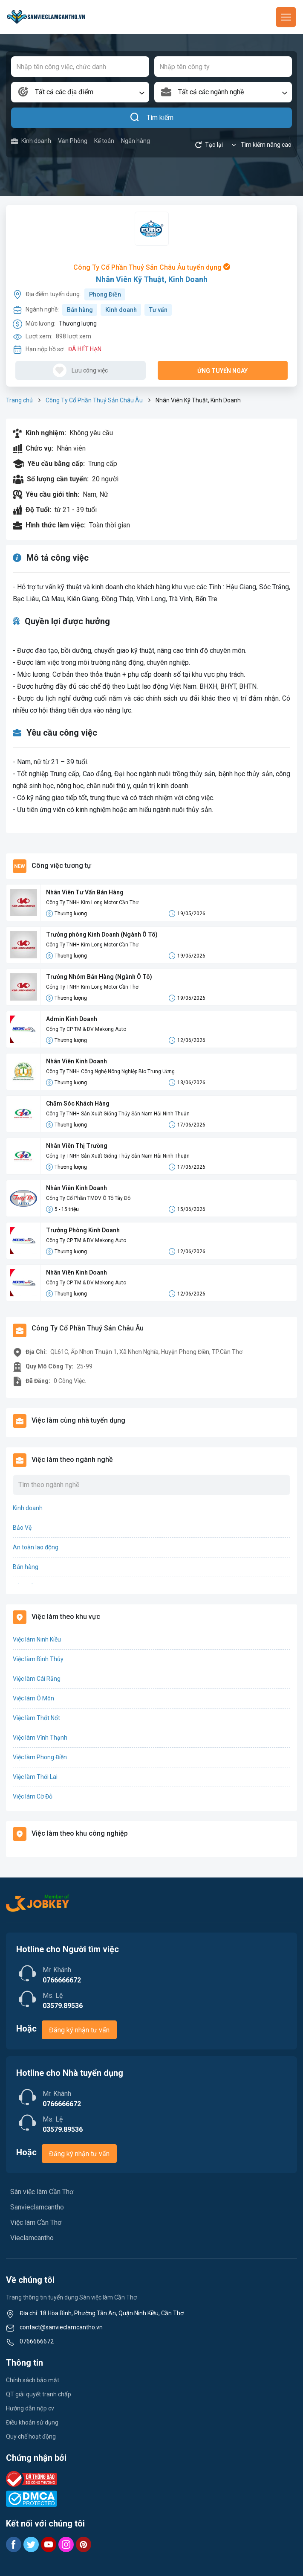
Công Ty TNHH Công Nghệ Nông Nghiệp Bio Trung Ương (110, 1071)
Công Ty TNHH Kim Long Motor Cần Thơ (92, 902)
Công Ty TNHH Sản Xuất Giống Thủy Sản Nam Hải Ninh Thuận (118, 1114)
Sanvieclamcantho (37, 2207)
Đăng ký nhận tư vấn (79, 2030)
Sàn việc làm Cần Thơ (41, 2192)
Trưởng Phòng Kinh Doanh (83, 1230)
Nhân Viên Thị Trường (76, 1145)
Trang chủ (19, 400)
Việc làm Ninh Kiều (37, 1639)
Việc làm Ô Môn (33, 1698)
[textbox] (80, 92)
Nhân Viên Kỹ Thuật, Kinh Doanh (152, 279)
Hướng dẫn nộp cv (30, 2408)
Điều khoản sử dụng (32, 2422)
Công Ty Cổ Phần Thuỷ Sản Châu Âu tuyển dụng (151, 267)
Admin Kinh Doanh (71, 1019)
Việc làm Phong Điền (40, 1757)
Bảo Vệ (22, 1527)
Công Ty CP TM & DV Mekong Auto (86, 1029)
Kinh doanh (31, 141)
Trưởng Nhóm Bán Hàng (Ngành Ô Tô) (99, 976)
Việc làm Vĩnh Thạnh (40, 1737)
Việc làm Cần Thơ (35, 2222)
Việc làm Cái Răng (37, 1678)
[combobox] (80, 92)
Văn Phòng (72, 140)
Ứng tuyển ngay (222, 370)
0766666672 (37, 2341)
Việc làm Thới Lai (35, 1776)
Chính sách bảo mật (32, 2380)
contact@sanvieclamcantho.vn (61, 2327)
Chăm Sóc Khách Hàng (78, 1103)
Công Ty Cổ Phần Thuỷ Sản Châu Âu (94, 400)
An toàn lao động (35, 1547)
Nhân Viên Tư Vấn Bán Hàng (85, 892)
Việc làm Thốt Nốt (36, 1717)
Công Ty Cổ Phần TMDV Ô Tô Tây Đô (88, 1198)
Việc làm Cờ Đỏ (32, 1796)
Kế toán (104, 140)
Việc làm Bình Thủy (38, 1659)
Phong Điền (105, 294)
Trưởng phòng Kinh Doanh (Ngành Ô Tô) (102, 934)
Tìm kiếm (151, 118)
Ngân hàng (135, 140)
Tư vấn (158, 309)
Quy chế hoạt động (31, 2436)
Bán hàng (80, 309)
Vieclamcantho (32, 2238)
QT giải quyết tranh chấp (38, 2394)
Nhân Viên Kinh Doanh (76, 1061)
